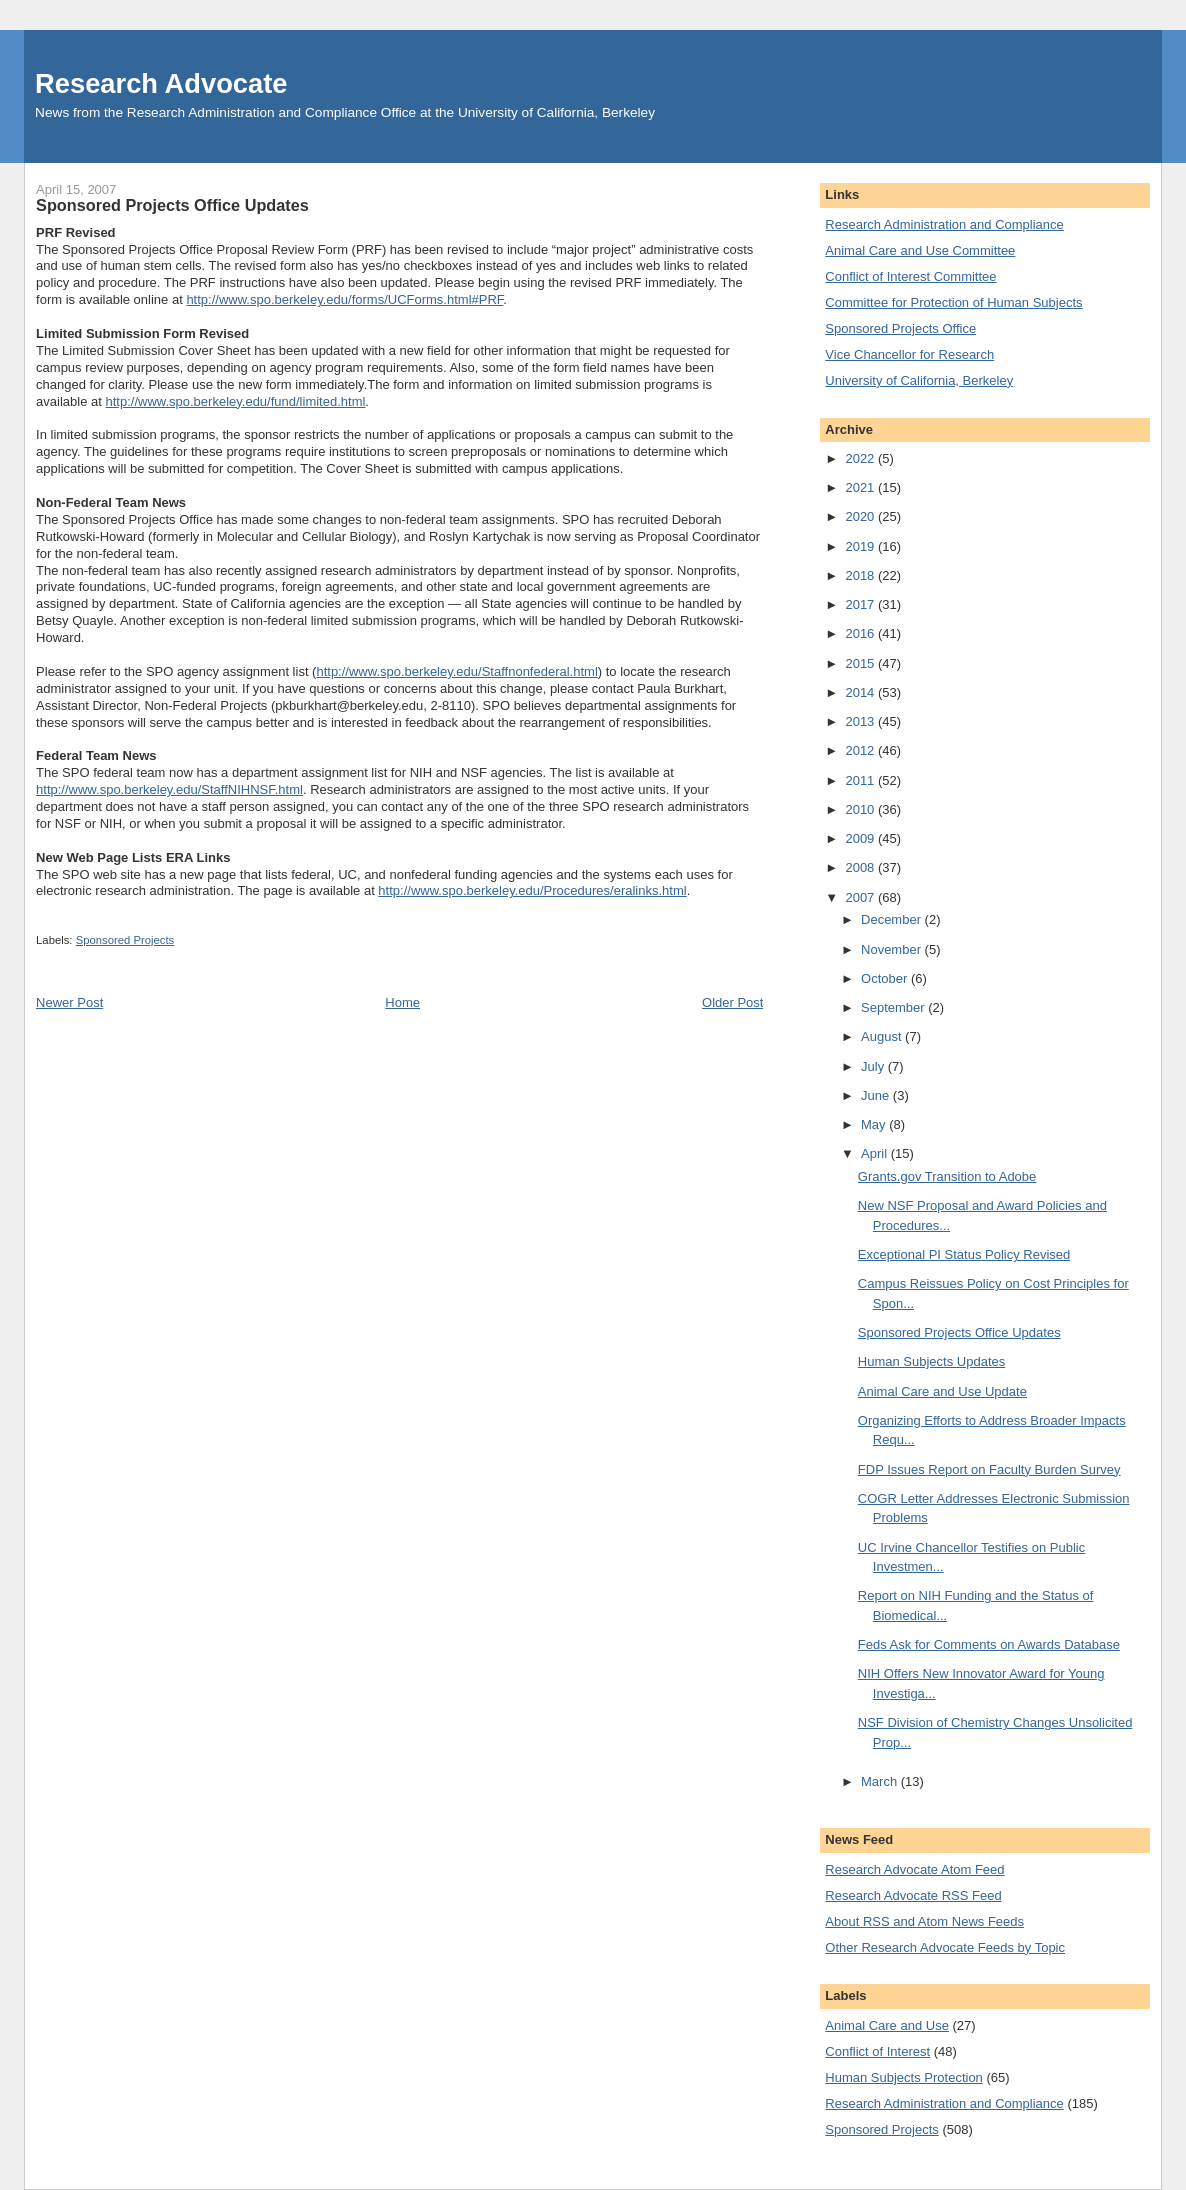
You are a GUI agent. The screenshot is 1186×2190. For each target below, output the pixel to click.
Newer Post (69, 1002)
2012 (861, 750)
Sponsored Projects (125, 940)
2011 (861, 780)
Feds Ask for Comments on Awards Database (989, 1644)
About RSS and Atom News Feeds (924, 1921)
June (877, 1095)
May (875, 1124)
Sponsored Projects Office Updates (959, 1332)
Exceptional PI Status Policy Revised (964, 1254)
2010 (861, 809)
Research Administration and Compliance (944, 224)
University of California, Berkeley (919, 380)
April (876, 1153)
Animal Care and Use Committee (920, 250)
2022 (861, 458)
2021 (861, 487)
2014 (861, 692)
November (893, 949)
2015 (861, 663)
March (881, 1781)
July (874, 1066)
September (894, 1007)
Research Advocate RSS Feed (913, 1895)
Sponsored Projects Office (900, 328)
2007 (861, 897)
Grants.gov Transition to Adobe (947, 1176)
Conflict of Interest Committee (910, 276)
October (886, 978)
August (883, 1036)
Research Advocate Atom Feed (914, 1869)
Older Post (732, 1002)
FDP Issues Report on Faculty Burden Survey (989, 1469)
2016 (861, 633)
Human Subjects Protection (904, 2077)
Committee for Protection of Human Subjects (953, 302)
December (893, 919)
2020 (861, 516)
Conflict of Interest (877, 2051)
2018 (861, 575)
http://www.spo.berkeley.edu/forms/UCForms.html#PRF (344, 299)
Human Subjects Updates (931, 1361)
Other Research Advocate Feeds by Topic (945, 1947)
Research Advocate (161, 83)
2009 (861, 838)
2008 (861, 867)
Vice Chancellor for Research (909, 354)
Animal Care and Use (887, 2025)
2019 (861, 546)
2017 (861, 604)
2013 (861, 721)
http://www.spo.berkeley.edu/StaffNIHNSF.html (169, 789)
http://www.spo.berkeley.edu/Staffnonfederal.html (456, 671)
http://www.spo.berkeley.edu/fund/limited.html (235, 401)
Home (402, 1002)
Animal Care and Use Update (942, 1391)
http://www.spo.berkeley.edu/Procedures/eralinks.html (532, 890)
